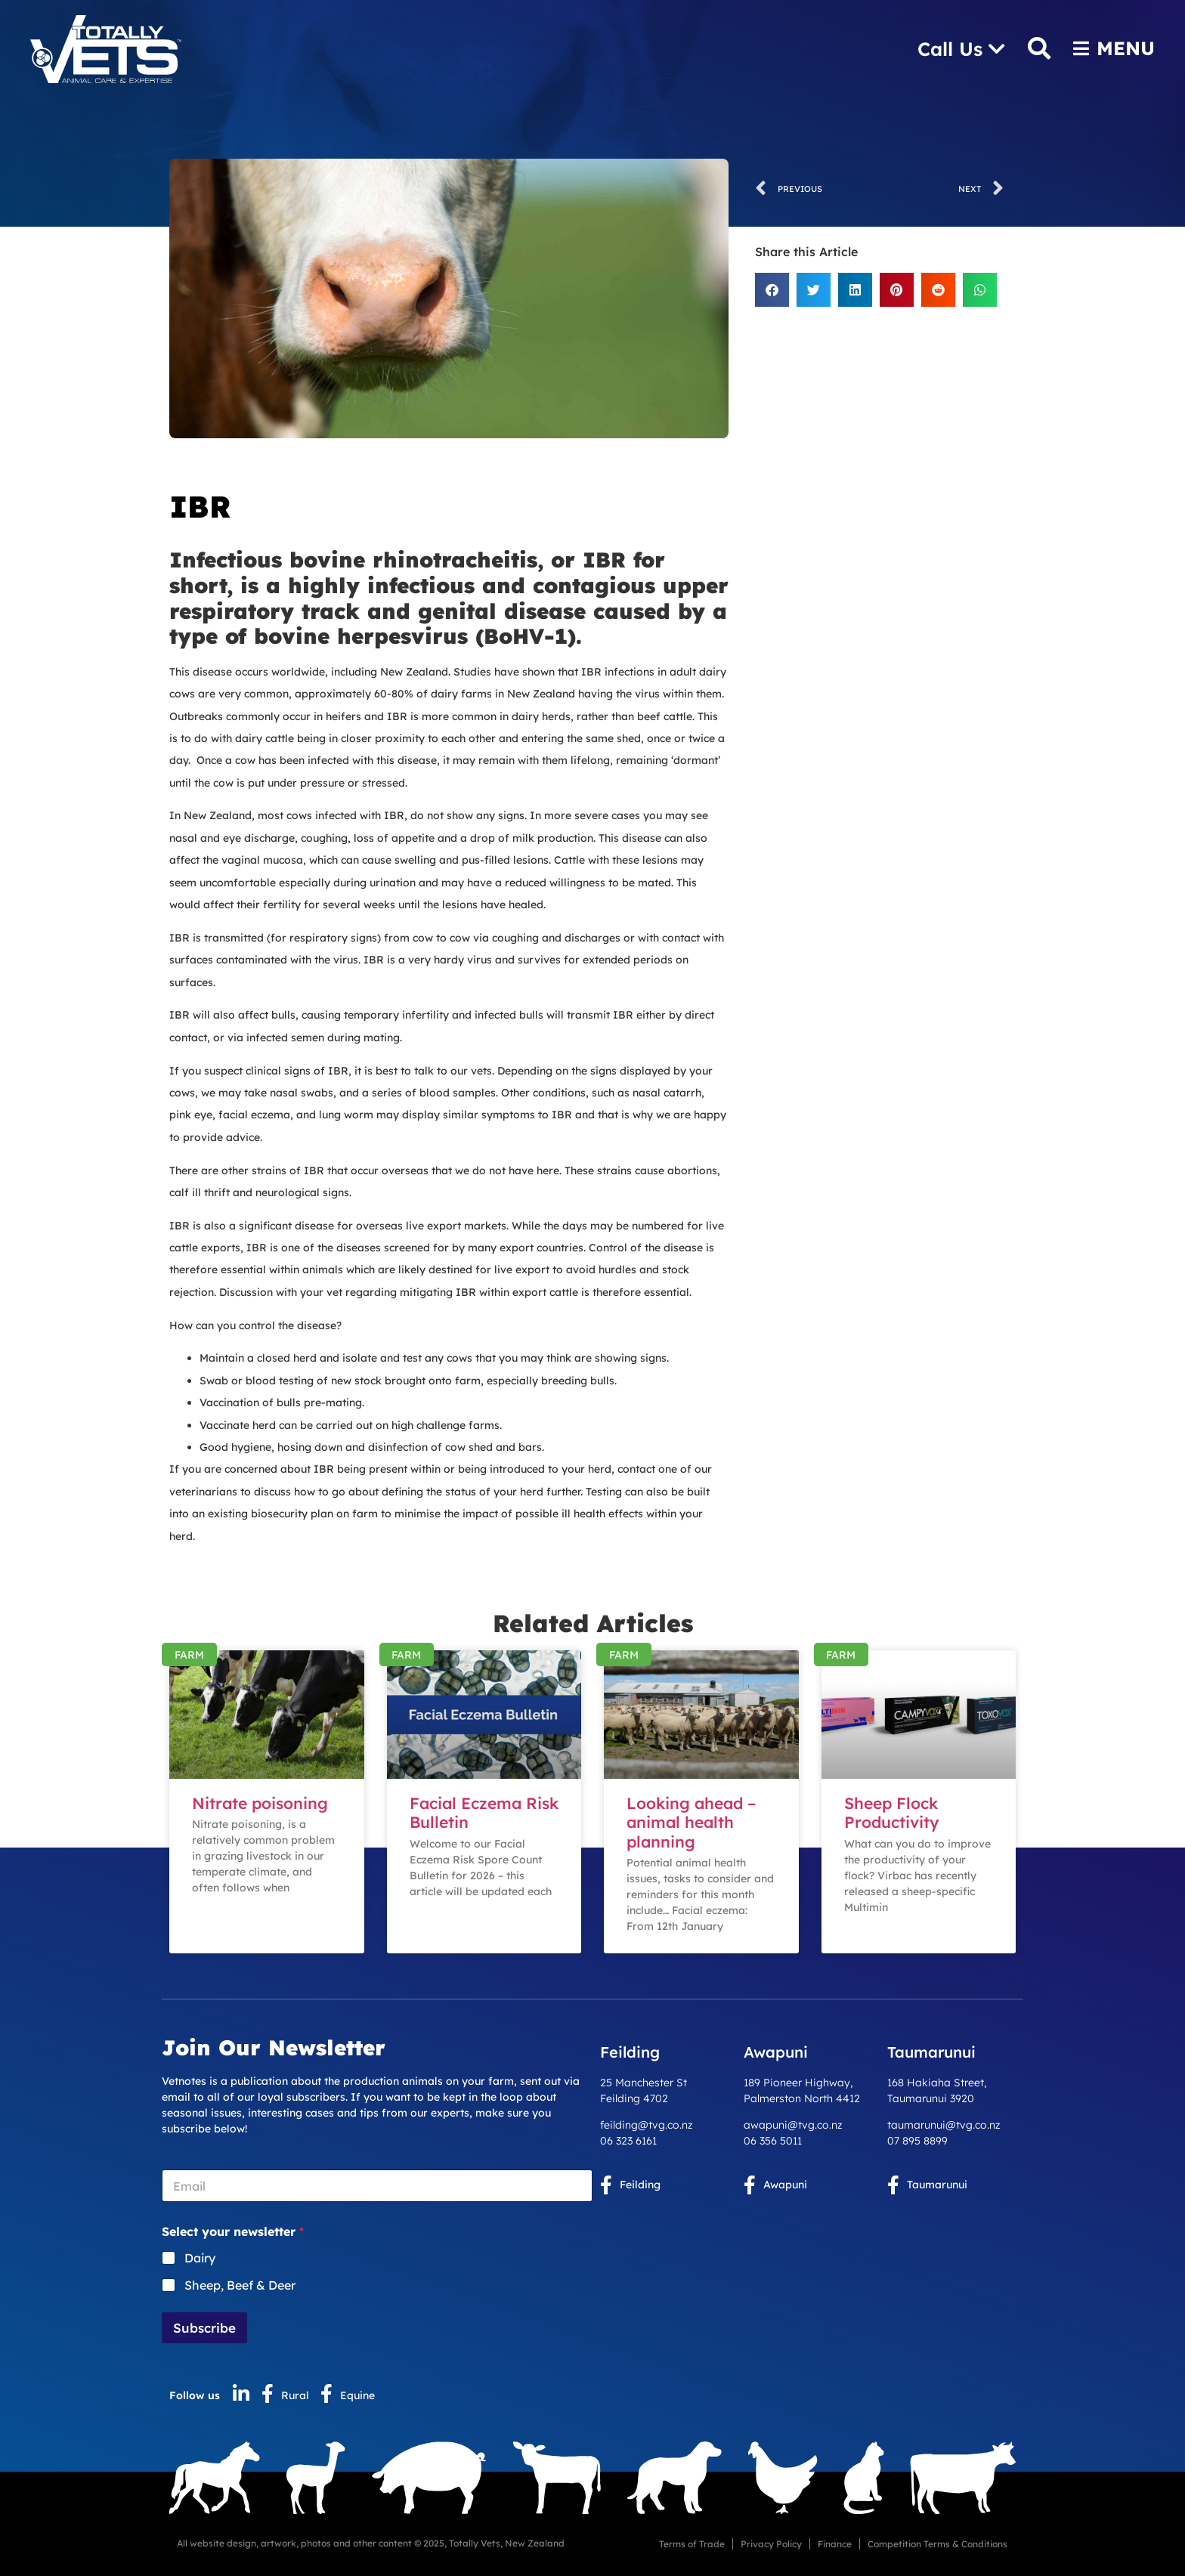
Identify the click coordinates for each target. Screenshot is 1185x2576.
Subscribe (204, 2328)
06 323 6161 (628, 2141)
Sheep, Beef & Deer (239, 2285)
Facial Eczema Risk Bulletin (484, 1812)
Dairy (199, 2257)
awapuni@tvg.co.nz (793, 2125)
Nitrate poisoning (260, 1803)
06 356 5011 (773, 2141)
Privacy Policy (771, 2544)
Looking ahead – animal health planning (691, 1822)
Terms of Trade (692, 2544)
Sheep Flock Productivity (891, 1812)
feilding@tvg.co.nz (646, 2125)
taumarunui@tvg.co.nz (944, 2125)
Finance (835, 2544)
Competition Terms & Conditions (937, 2544)
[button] (772, 290)
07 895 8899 (917, 2141)
